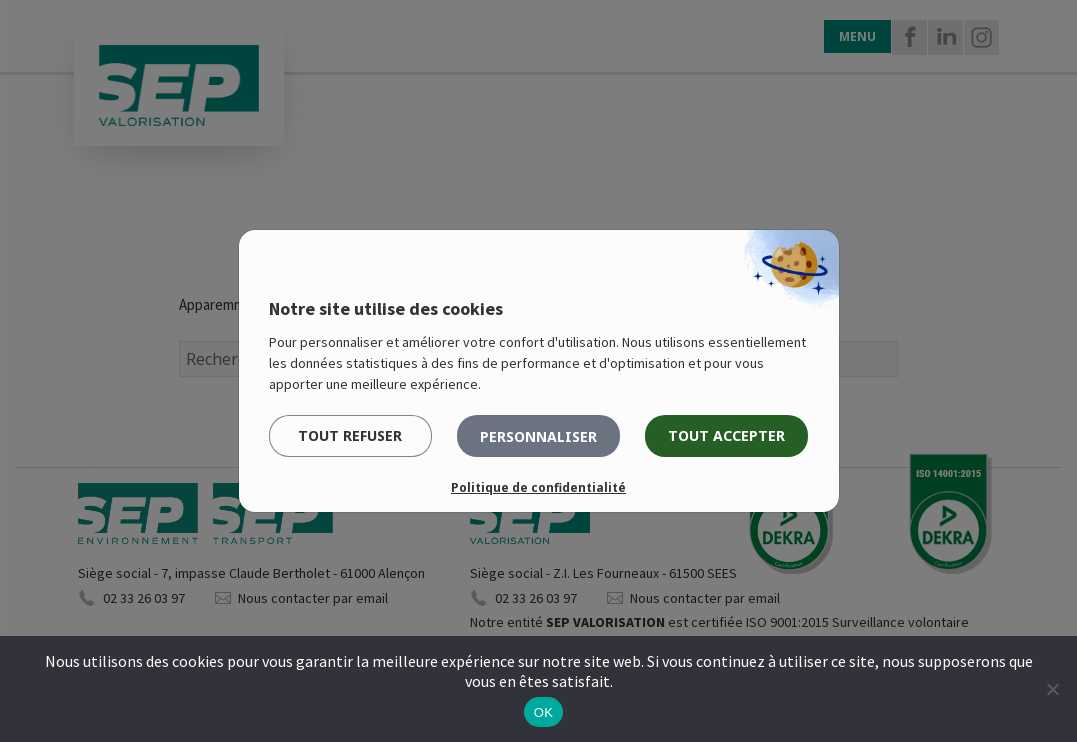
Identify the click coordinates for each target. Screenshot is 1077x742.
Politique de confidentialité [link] (538, 487)
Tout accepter (726, 435)
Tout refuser (350, 435)
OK (543, 712)
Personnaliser (538, 436)
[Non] (1052, 689)
